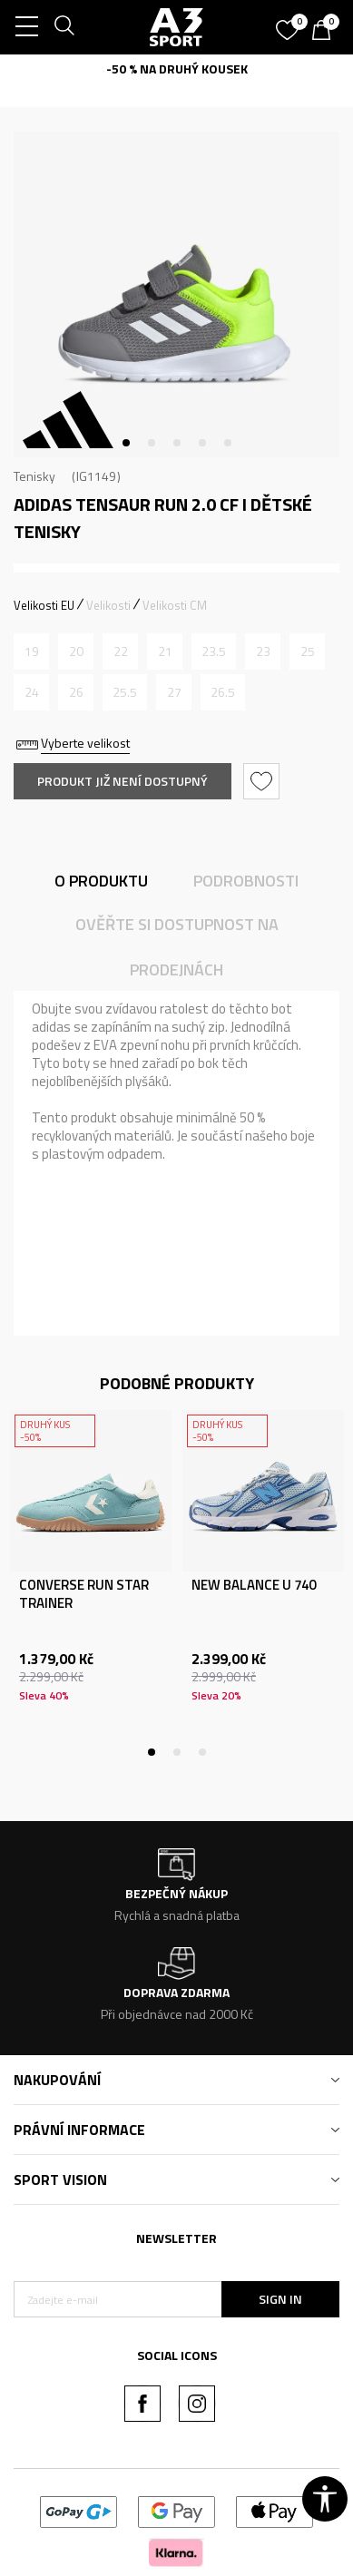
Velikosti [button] (108, 605)
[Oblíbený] (289, 23)
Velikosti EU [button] (44, 605)
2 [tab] (151, 442)
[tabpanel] (176, 294)
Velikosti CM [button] (174, 605)
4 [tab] (202, 442)
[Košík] (325, 31)
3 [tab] (177, 442)
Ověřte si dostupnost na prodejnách (177, 947)
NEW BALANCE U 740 (253, 1585)
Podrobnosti (246, 880)
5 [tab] (227, 442)
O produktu (101, 880)
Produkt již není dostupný (122, 780)
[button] (263, 781)
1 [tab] (126, 442)
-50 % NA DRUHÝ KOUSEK (177, 68)
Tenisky (34, 475)
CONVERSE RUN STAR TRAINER (84, 1594)
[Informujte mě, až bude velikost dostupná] (31, 651)
